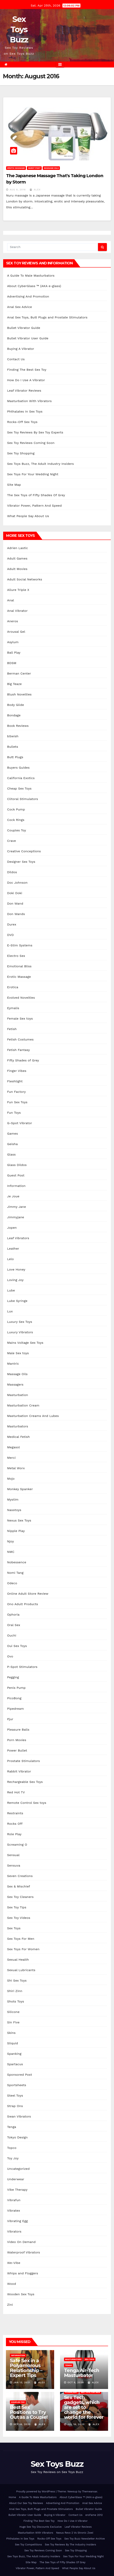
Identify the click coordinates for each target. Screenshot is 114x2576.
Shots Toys (15, 2001)
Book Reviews (18, 726)
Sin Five (13, 2022)
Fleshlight (15, 1081)
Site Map (14, 485)
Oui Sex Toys (17, 1646)
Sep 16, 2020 (22, 2424)
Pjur (10, 1719)
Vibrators (14, 2231)
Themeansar (89, 2491)
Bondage (14, 715)
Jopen (12, 1228)
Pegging (13, 1677)
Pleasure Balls (18, 1729)
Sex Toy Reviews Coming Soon (31, 443)
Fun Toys (14, 1112)
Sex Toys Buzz (19, 29)
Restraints (15, 1813)
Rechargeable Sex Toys (25, 1782)
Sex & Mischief (18, 1886)
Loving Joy (15, 1280)
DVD (10, 935)
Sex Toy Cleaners (20, 1897)
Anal (10, 600)
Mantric (13, 1363)
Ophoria (13, 1614)
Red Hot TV (16, 1792)
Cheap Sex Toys (19, 788)
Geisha (12, 1144)
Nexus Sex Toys (19, 1520)
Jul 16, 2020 (76, 2424)
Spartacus (15, 2064)
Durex (11, 924)
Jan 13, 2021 (21, 2382)
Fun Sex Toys (17, 1102)
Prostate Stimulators (23, 1761)
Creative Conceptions (24, 851)
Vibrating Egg (17, 2221)
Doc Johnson (17, 882)
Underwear (15, 2179)
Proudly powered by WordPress (36, 2491)
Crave (11, 841)
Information (16, 1186)
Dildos (12, 872)
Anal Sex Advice (19, 307)
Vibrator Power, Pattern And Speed (34, 505)
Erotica (12, 987)
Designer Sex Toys (21, 862)
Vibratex (13, 2210)
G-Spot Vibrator (19, 1123)
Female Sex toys (20, 1018)
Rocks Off (15, 1824)
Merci (11, 1458)
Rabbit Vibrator (19, 1771)
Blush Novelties (19, 694)
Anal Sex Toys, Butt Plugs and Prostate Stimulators (47, 317)
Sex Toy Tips (16, 1907)
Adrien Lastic (17, 548)
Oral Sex (13, 1625)
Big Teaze (14, 684)
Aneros (12, 621)
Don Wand (15, 903)
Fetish (12, 1029)
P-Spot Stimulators (22, 1667)
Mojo (11, 1478)
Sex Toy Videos (18, 1918)
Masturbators (17, 1426)
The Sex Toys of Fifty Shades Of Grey (36, 495)
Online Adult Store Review (27, 1593)
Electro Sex (16, 956)
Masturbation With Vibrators (29, 401)
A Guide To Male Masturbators (31, 275)
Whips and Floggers (22, 2273)
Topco (11, 2148)
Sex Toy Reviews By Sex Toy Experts (35, 432)
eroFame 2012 (94, 2514)
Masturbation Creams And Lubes (33, 1416)
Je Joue (13, 1196)
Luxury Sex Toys (19, 1322)
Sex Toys (14, 1928)
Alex (35, 189)
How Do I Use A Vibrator (26, 380)
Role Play (14, 1834)
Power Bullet (17, 1750)
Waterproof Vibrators (23, 2252)
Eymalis (13, 1008)
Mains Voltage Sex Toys (25, 1343)
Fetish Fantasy (18, 1050)
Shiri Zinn (14, 1991)
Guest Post (34, 168)
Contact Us (16, 359)
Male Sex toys (18, 1353)
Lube (11, 1290)
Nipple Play (16, 1531)
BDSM (11, 663)
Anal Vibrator (17, 611)
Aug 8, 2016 (18, 189)
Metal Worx (16, 1468)
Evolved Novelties (21, 997)
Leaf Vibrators (18, 1238)
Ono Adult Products (22, 1604)
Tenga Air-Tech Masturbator (81, 2372)
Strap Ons (15, 2106)
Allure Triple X (18, 590)
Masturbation (17, 1395)
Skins (11, 2033)
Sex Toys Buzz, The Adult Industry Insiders (40, 464)
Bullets (12, 747)
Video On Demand (21, 2242)
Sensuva (13, 1865)
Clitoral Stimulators (22, 799)
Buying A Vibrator (20, 349)
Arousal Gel (16, 631)
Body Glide (15, 705)
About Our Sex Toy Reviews (26, 2503)
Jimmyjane (15, 1217)
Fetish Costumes (20, 1039)
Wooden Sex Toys (20, 2294)
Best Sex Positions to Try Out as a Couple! (29, 2412)
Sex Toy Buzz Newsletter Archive (84, 2538)
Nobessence (16, 1562)
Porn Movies (16, 1740)
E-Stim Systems (19, 945)
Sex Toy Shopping (21, 453)
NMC (10, 1552)
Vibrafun (14, 2200)
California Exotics (21, 778)
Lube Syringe (17, 1301)
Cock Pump (16, 809)
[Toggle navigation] (60, 64)
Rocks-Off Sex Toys (22, 422)
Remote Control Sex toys (26, 1803)
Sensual (13, 1855)
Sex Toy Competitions (28, 2544)
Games (12, 1133)
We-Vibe (13, 2263)
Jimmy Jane (16, 1207)
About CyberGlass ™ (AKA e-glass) (34, 286)
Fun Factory (16, 1092)
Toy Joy (13, 2158)
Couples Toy (16, 830)
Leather (13, 1248)
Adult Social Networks (24, 579)
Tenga (11, 2127)
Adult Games (17, 558)
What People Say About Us (28, 516)
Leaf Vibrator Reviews (24, 390)
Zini (10, 2305)
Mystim (13, 1499)
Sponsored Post (19, 2074)
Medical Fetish (18, 1437)
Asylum (13, 642)
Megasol (13, 1447)
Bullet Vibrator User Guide (27, 338)
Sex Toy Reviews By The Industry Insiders (70, 2544)
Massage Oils (51, 168)
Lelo (10, 1259)
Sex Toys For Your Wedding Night (32, 474)
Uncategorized (18, 2169)
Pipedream (15, 1708)
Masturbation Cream (23, 1405)
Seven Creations (20, 1876)
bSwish (12, 736)
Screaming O (17, 1844)
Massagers (15, 1384)
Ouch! (11, 1635)
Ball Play (14, 652)
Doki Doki (14, 893)
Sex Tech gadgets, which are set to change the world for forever (84, 2407)
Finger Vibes (16, 1071)
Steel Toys (15, 2095)
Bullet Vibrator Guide (23, 328)
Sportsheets (16, 2085)
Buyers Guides (18, 767)
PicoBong (14, 1698)
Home (12, 2497)
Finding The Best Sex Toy (26, 369)
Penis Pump (16, 1688)
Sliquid (12, 2043)
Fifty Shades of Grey (23, 1060)
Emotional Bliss (19, 966)
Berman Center (19, 673)
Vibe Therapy (17, 2189)
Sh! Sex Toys (17, 1980)
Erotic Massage (16, 168)
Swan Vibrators (19, 2116)
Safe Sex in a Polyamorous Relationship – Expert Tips (26, 2368)
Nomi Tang (15, 1573)
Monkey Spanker (20, 1489)
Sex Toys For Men (20, 1939)
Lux (10, 1311)
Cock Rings (15, 820)
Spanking (14, 2054)
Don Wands (16, 914)
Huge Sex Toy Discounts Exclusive (40, 2526)
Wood (11, 2284)
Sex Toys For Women (23, 1949)
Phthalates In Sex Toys (24, 411)
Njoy (10, 1541)
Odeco (12, 1583)
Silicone (13, 2012)
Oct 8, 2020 (75, 2382)
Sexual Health (18, 1959)
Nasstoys (14, 1510)
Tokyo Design (17, 2137)
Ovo (10, 1656)
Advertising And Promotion (28, 296)
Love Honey (16, 1269)
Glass (11, 1154)
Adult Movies (17, 569)
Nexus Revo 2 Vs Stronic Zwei (74, 2532)
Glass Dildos (17, 1165)
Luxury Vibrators (20, 1332)
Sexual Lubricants (21, 1970)
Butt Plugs (15, 757)
